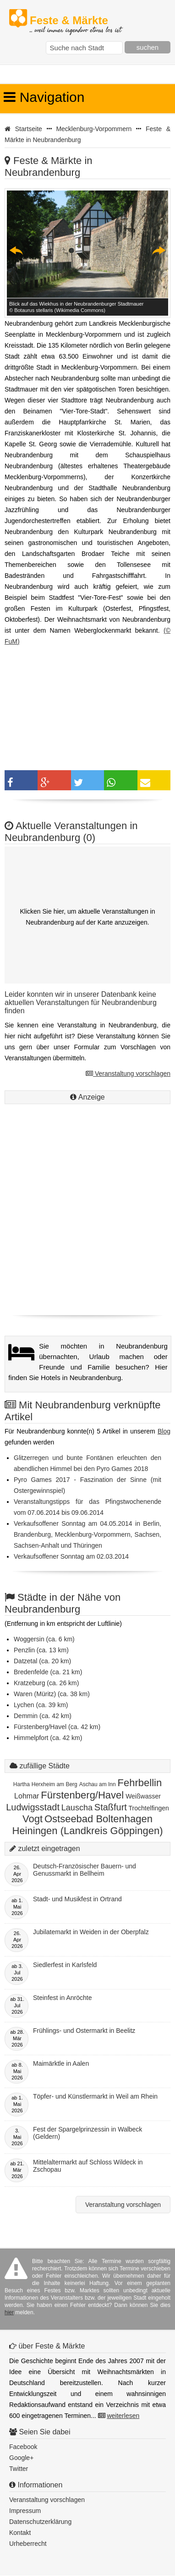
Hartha (21, 1784)
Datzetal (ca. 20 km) (42, 1661)
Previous (16, 250)
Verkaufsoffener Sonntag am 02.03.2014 (71, 1556)
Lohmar (26, 1796)
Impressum (25, 2510)
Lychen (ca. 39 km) (41, 1705)
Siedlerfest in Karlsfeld (65, 1964)
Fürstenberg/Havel (82, 1795)
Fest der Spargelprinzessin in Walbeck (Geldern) (87, 2133)
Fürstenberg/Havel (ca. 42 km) (57, 1726)
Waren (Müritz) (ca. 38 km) (52, 1694)
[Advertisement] (87, 1221)
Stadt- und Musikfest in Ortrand (77, 1899)
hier (9, 2312)
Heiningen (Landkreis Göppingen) (87, 1830)
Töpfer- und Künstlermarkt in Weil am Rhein (95, 2096)
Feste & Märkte (75, 20)
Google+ (21, 2457)
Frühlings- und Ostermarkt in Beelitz (84, 2030)
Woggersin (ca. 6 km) (44, 1639)
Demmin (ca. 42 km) (42, 1715)
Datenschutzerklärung (40, 2521)
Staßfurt (110, 1807)
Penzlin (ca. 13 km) (41, 1650)
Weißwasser (143, 1796)
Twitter (18, 2468)
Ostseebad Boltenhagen (98, 1819)
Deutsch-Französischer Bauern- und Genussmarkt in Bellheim (84, 1869)
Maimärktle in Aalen (61, 2063)
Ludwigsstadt (33, 1807)
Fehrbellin (140, 1782)
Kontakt (20, 2532)
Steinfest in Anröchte (62, 1997)
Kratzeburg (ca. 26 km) (46, 1683)
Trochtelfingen (149, 1808)
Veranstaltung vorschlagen (128, 1073)
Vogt (32, 1819)
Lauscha (77, 1807)
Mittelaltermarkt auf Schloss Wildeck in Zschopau (88, 2165)
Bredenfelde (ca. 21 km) (48, 1672)
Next (158, 250)
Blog (164, 1431)
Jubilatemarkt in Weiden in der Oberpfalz (91, 1932)
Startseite (28, 128)
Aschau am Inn (97, 1784)
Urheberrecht (28, 2543)
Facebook (23, 2446)
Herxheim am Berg (54, 1784)
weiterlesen (123, 2415)
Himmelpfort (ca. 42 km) (48, 1737)
